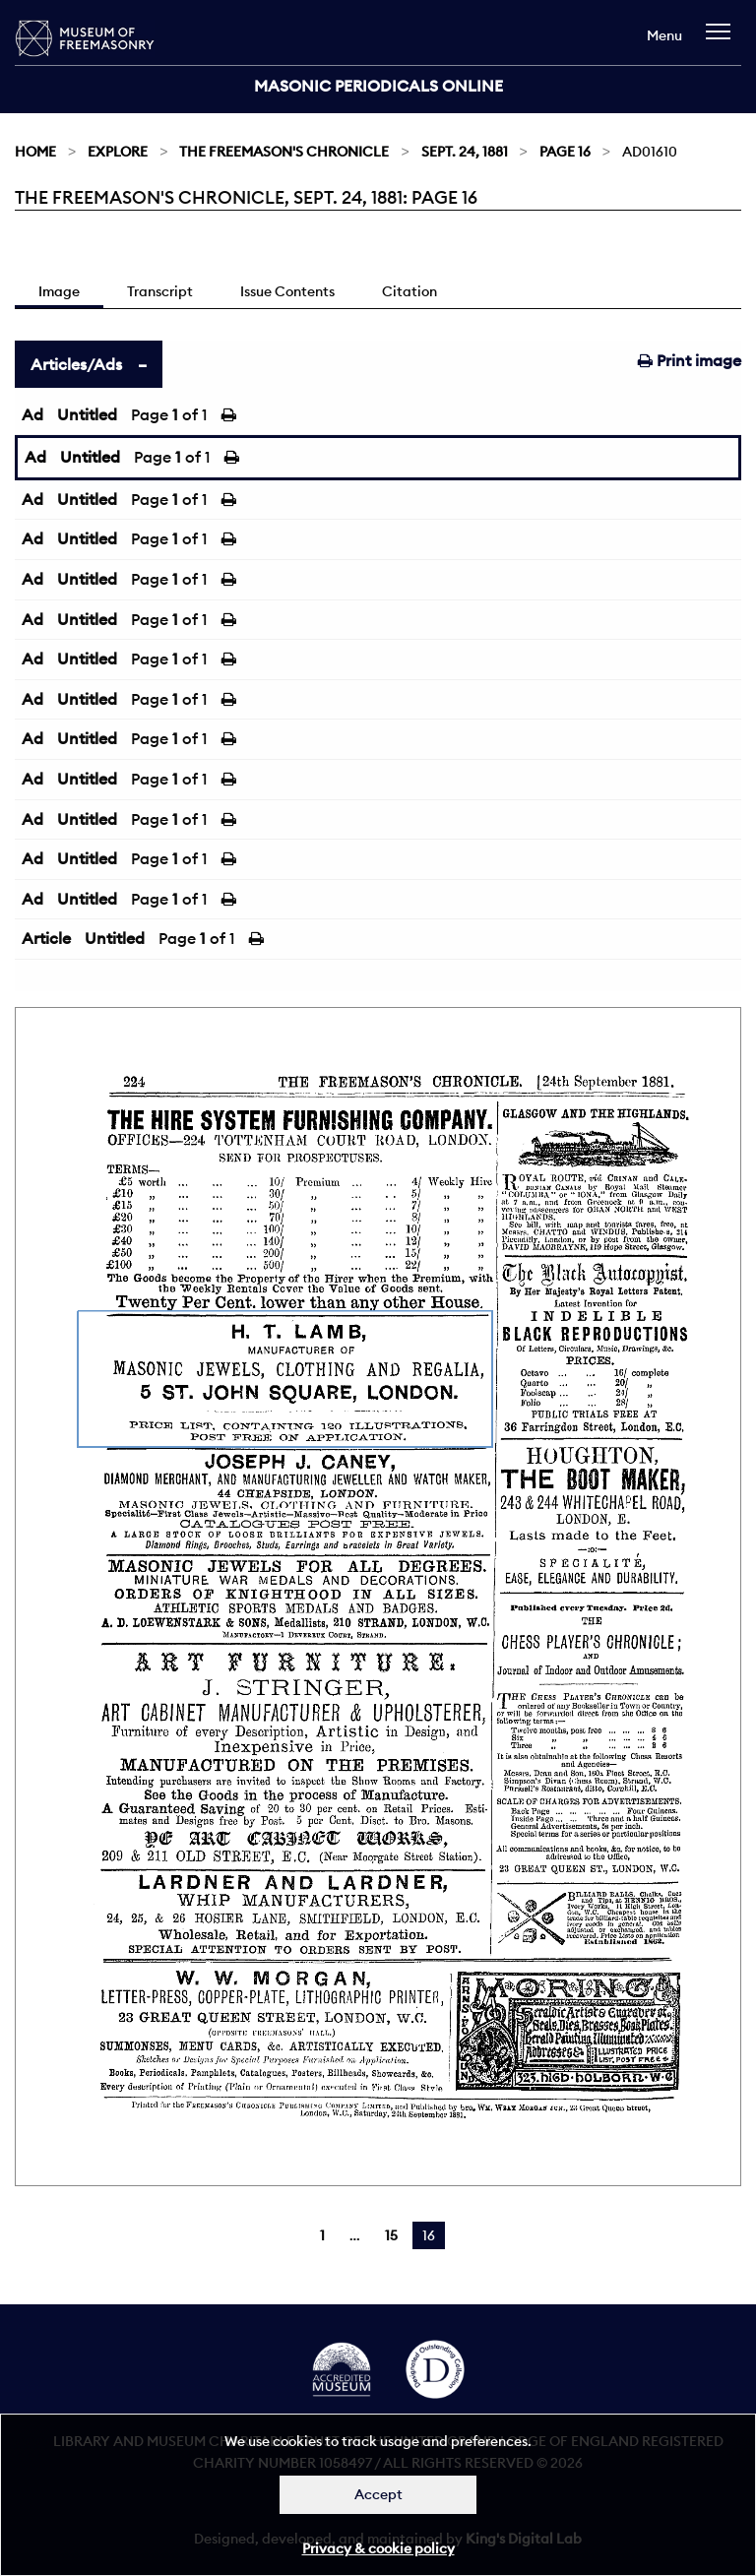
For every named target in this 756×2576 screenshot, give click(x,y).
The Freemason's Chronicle (284, 151)
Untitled (87, 414)
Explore (118, 151)
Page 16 (565, 151)
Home (35, 151)
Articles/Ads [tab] (76, 364)
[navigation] (723, 41)
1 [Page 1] (322, 2235)
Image (59, 291)
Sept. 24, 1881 (464, 151)
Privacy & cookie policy (378, 2548)
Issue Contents (287, 291)
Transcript (160, 291)
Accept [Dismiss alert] (378, 2494)
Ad (32, 414)
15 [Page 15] (391, 2235)
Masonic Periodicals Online (378, 85)
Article (46, 938)
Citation (409, 291)
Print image (689, 360)
